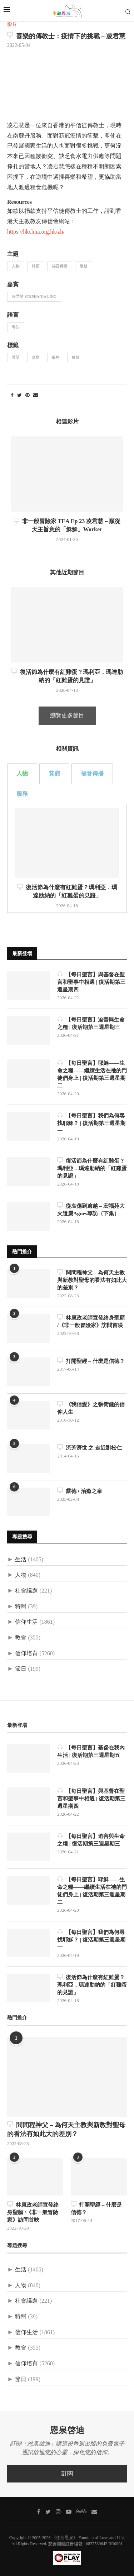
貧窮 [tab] (54, 774)
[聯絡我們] (94, 2511)
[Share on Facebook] (12, 396)
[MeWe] (81, 2512)
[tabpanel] (67, 858)
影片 (12, 24)
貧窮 (36, 266)
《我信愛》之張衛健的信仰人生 (91, 1408)
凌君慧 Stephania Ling (34, 297)
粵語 (16, 327)
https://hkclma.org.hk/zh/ (36, 232)
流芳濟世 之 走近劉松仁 (89, 1447)
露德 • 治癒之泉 (79, 1491)
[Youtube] (68, 2511)
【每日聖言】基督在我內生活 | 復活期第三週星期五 (91, 1751)
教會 (20, 1638)
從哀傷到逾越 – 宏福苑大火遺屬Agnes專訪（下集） (91, 1209)
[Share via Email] (35, 396)
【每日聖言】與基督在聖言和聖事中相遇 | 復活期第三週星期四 (91, 982)
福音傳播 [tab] (92, 774)
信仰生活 (26, 1622)
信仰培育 (26, 1654)
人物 (16, 266)
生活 (20, 1560)
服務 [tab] (22, 794)
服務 (84, 266)
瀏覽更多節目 (67, 716)
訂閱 (67, 2474)
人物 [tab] (22, 774)
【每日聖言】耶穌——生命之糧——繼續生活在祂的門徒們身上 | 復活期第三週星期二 (92, 1074)
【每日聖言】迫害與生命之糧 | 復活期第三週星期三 (91, 1023)
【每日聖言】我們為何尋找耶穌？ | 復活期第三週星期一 (91, 1123)
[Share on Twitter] (19, 396)
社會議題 (26, 1591)
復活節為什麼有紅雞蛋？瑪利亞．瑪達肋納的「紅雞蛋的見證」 (92, 1168)
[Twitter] (48, 2511)
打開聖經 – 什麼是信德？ (91, 1361)
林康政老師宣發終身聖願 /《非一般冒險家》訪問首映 (91, 1321)
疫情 (76, 357)
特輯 (20, 1607)
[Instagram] (58, 2511)
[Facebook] (38, 2511)
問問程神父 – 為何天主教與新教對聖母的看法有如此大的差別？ (92, 1280)
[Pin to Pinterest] (27, 396)
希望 (16, 357)
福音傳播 (60, 266)
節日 (20, 1669)
